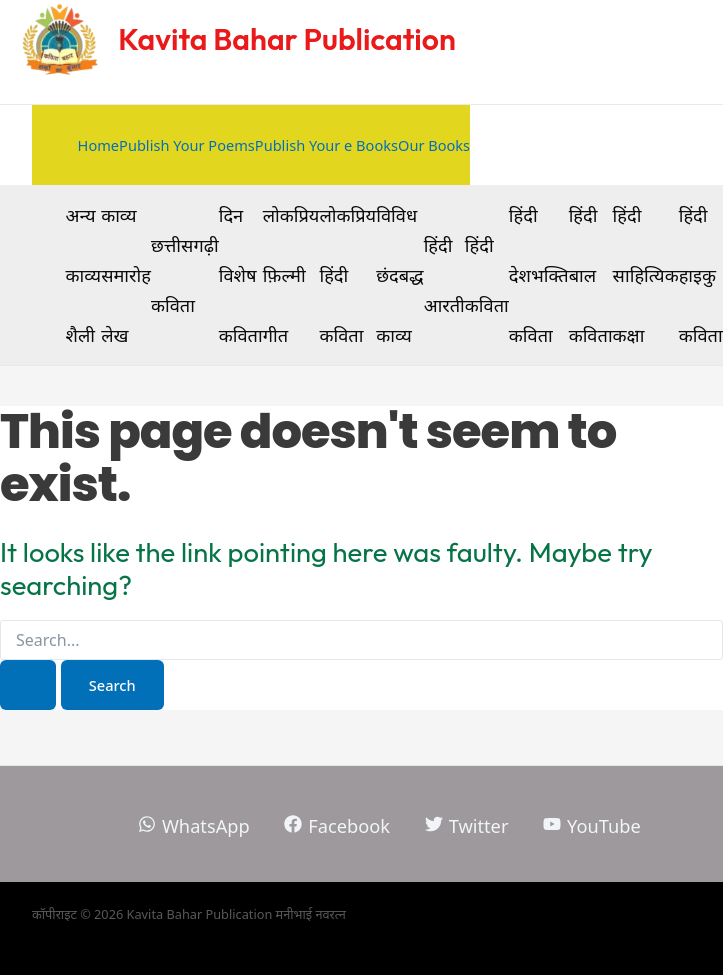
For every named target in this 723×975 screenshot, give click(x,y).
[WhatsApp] (194, 826)
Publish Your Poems (187, 145)
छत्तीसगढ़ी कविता (185, 275)
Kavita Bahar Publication (287, 39)
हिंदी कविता (487, 275)
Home (98, 145)
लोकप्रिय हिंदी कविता (347, 275)
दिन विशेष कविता (241, 275)
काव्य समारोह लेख (126, 275)
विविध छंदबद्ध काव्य (399, 275)
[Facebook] (337, 826)
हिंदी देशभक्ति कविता (539, 275)
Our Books (434, 145)
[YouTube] (592, 826)
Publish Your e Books (326, 145)
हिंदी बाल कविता (591, 275)
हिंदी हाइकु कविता (701, 275)
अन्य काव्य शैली (84, 275)
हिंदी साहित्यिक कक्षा (646, 275)
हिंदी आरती (444, 275)
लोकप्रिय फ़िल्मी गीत (291, 275)
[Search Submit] (28, 685)
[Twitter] (466, 826)
